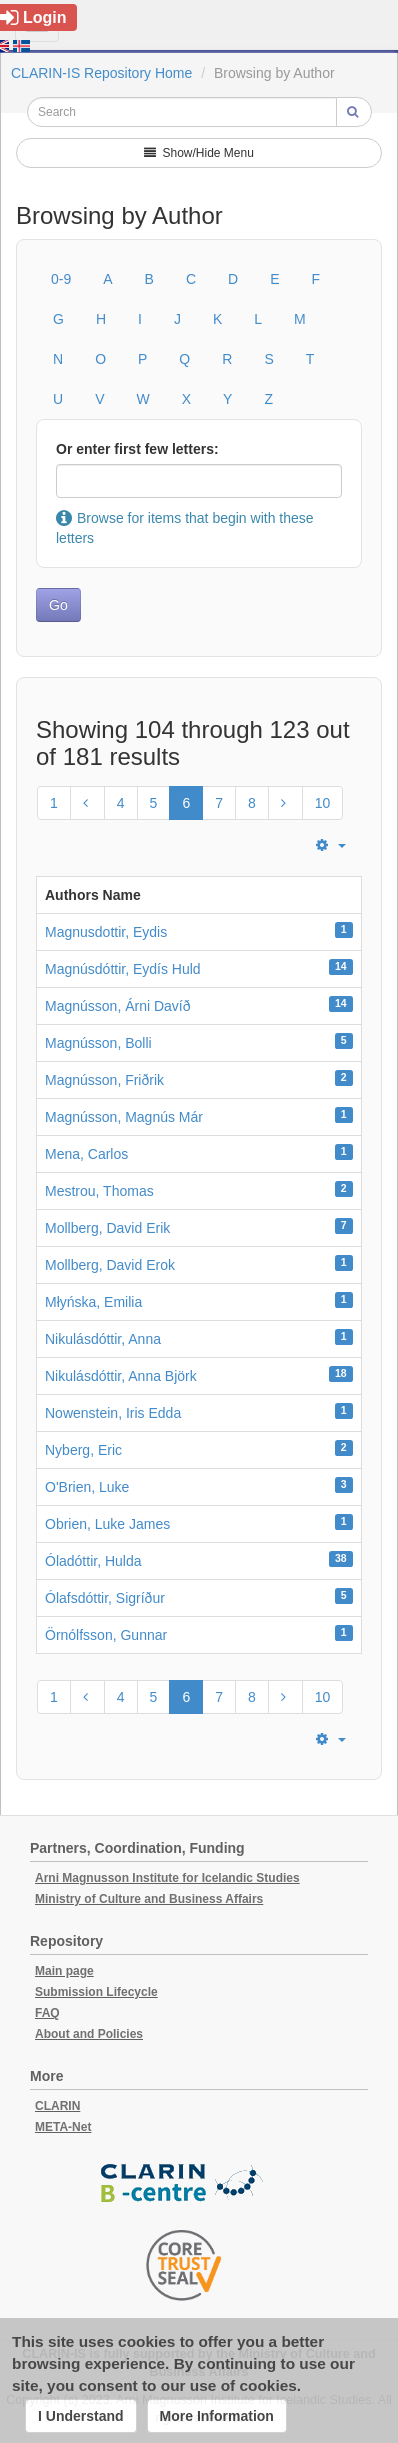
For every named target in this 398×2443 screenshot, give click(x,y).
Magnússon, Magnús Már (124, 1117)
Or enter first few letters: (137, 449)
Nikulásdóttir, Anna (103, 1339)
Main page (64, 1971)
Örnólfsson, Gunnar (106, 1635)
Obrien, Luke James (107, 1524)
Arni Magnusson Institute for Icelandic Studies (167, 1878)
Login (33, 17)
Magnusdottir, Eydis (106, 932)
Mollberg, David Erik (107, 1228)
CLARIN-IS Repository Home (101, 73)
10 (323, 803)
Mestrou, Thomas (99, 1191)
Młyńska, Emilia (93, 1302)
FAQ (47, 2013)
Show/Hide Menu (199, 153)
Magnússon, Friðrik (104, 1080)
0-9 (61, 279)
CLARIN (57, 2106)
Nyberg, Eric (83, 1450)
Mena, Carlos (86, 1154)
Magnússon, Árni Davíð (118, 1006)
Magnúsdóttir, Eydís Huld (123, 969)
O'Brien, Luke (87, 1487)
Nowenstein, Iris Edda (113, 1413)
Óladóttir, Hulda (93, 1561)
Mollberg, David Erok (110, 1265)
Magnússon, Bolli (98, 1043)
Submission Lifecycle (96, 1992)
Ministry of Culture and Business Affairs (149, 1899)
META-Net (63, 2127)
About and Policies (89, 2034)
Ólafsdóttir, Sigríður (105, 1598)
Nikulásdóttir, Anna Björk (121, 1376)
